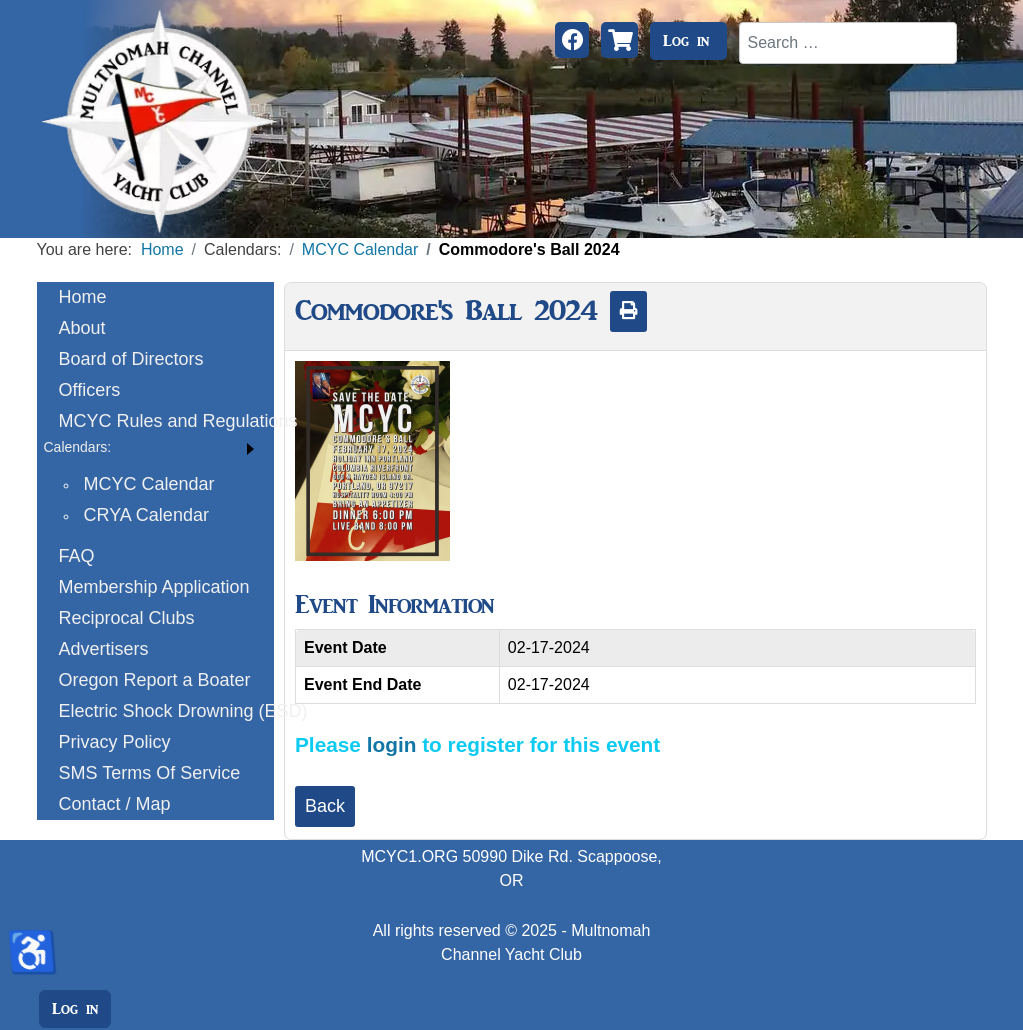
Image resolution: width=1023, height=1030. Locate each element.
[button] (156, 447)
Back (325, 806)
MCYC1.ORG (409, 856)
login (392, 744)
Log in (686, 41)
